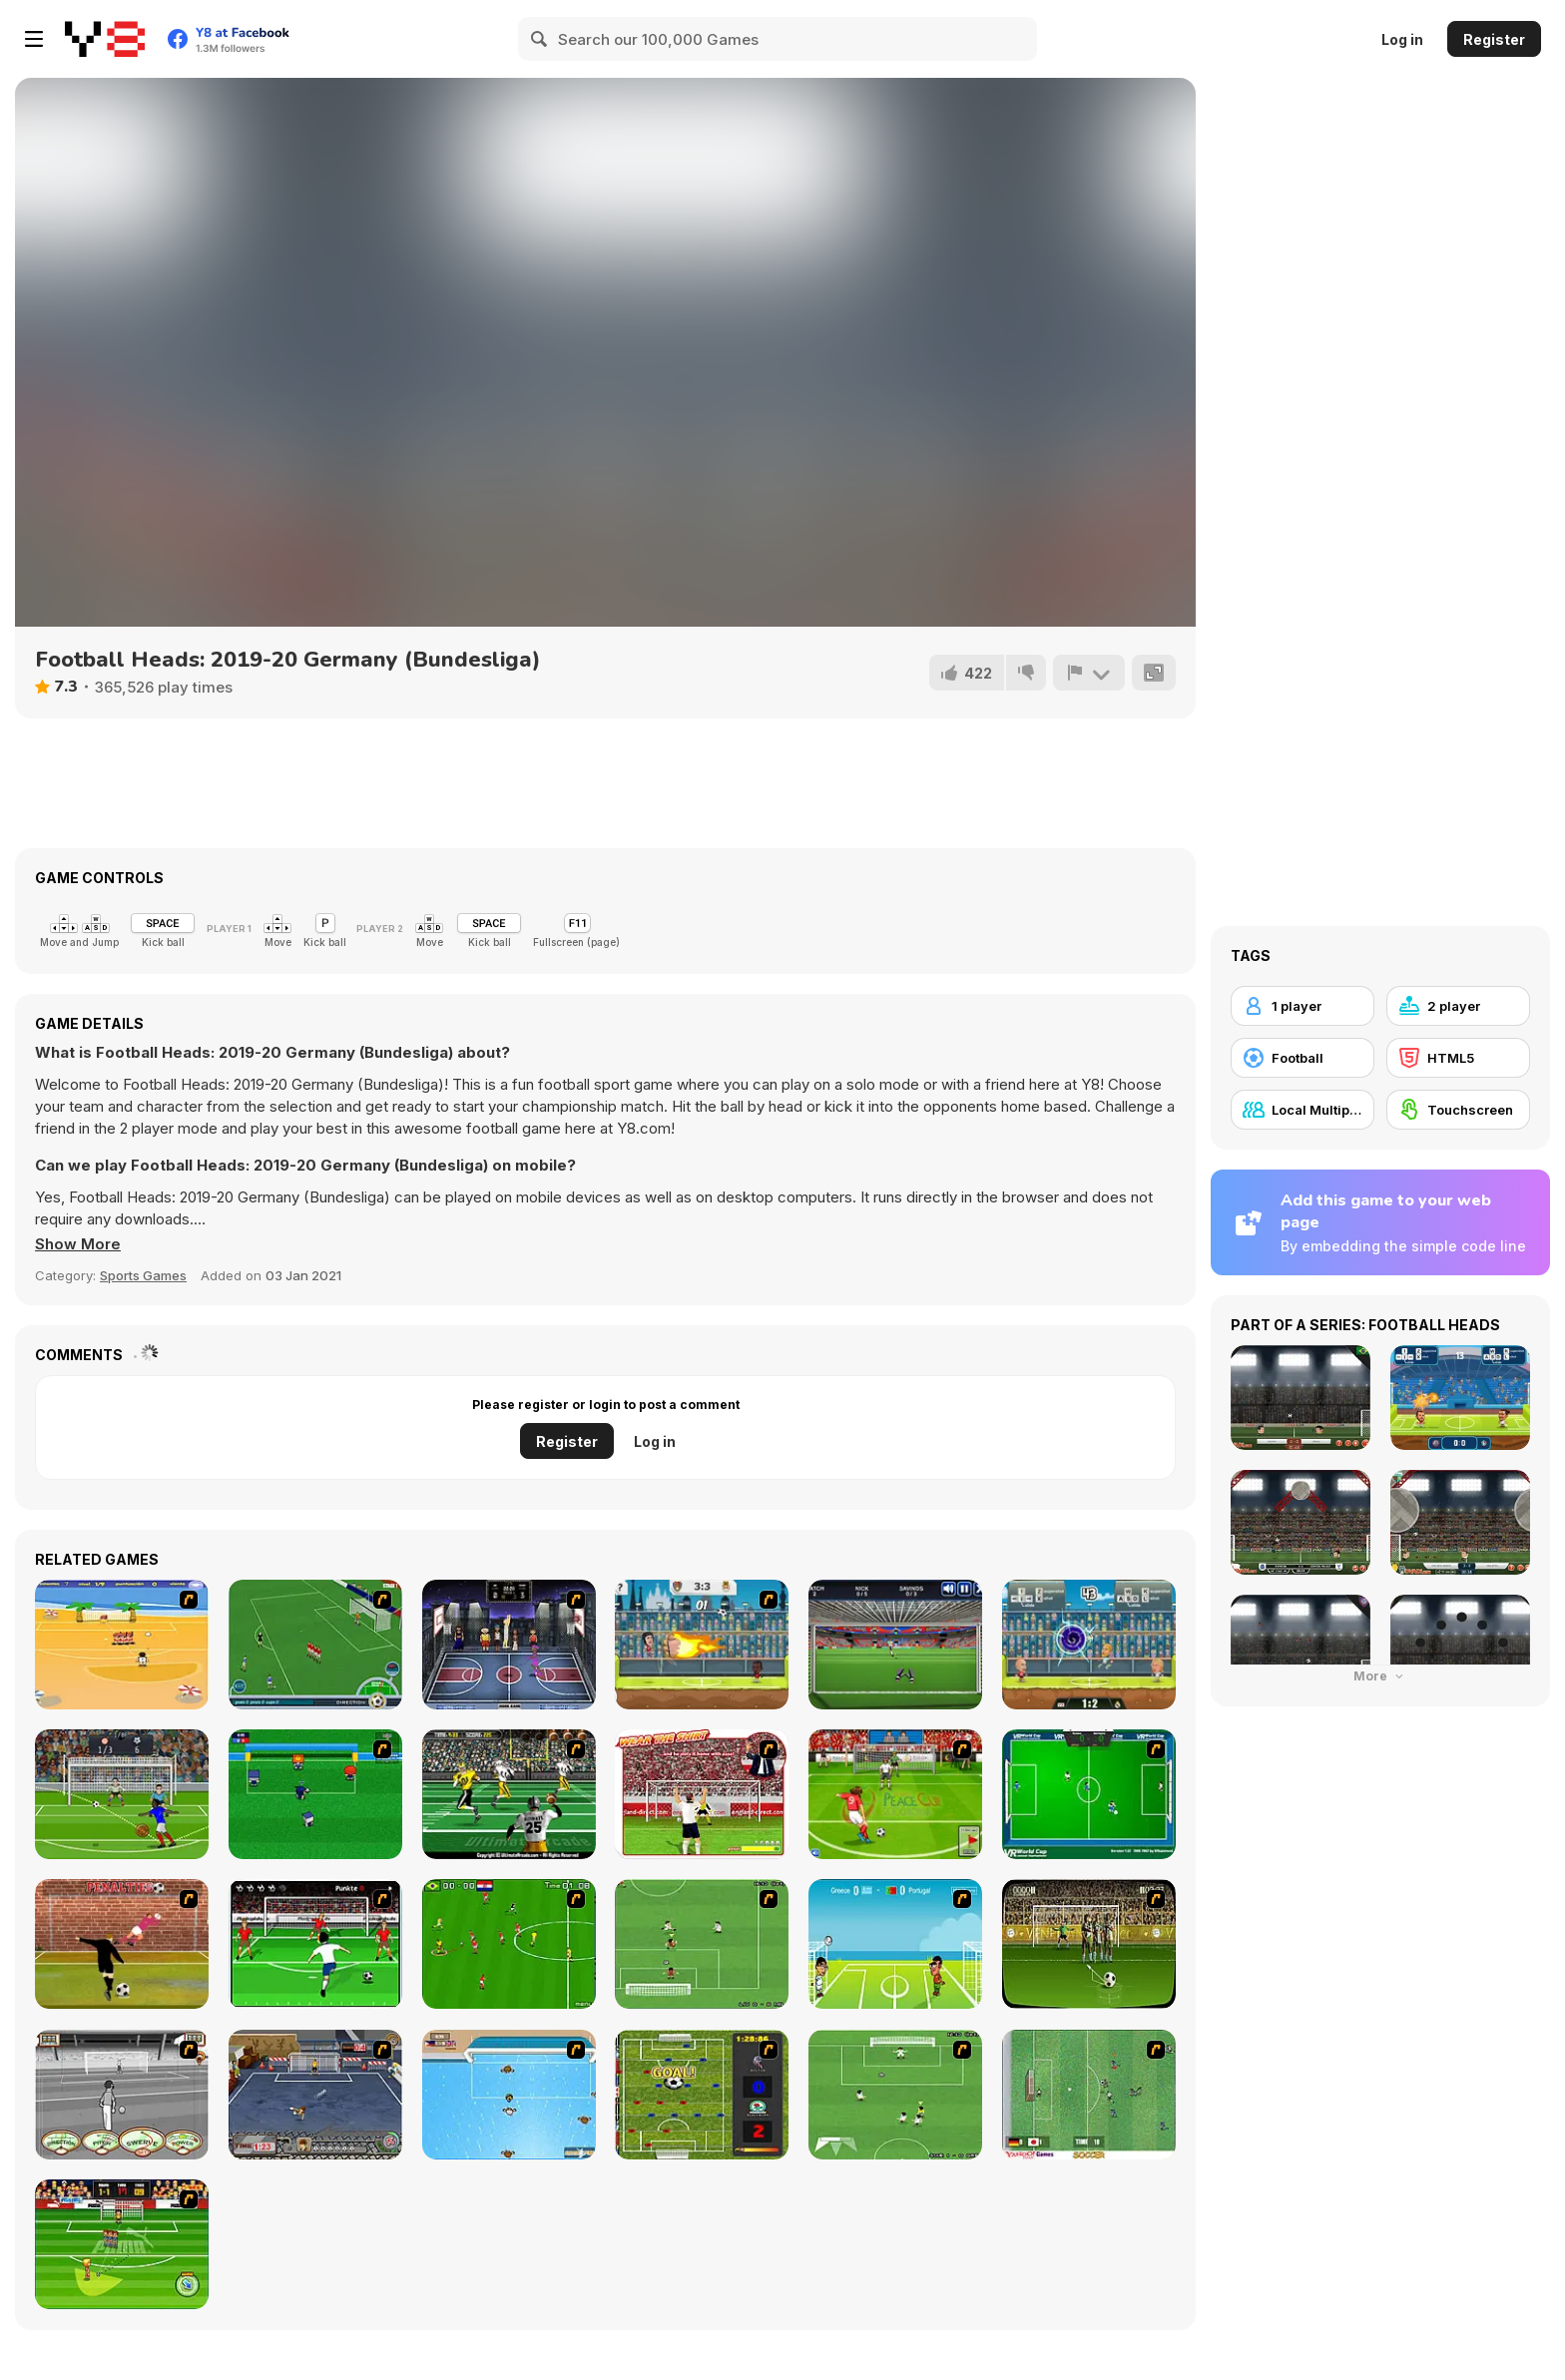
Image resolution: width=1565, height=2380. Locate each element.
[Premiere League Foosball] (701, 2094)
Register (1494, 39)
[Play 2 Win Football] (1089, 1944)
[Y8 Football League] (701, 1644)
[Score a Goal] (315, 1944)
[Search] (540, 39)
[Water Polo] (509, 2094)
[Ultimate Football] (509, 1794)
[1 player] (1302, 1006)
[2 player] (1458, 1006)
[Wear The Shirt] (701, 1794)
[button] (78, 1244)
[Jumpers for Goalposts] (122, 1944)
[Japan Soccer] (1089, 2094)
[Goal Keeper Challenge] (895, 1644)
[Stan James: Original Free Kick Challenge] (122, 2094)
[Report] (1089, 673)
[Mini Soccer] (315, 1794)
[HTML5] (1458, 1058)
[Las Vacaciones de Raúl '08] (122, 1644)
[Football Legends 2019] (1089, 1644)
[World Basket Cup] (509, 1644)
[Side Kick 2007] (509, 1944)
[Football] (1302, 1058)
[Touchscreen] (1458, 1110)
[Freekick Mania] (122, 2244)
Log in (1402, 39)
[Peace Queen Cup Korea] (895, 1794)
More (1380, 1675)
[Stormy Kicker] (122, 1794)
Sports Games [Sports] (143, 1275)
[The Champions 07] (701, 1944)
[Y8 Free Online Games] (105, 39)
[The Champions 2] (895, 2094)
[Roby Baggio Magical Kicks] (315, 1644)
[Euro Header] (895, 1944)
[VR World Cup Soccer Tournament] (1089, 1794)
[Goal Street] (315, 2094)
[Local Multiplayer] (1302, 1110)
